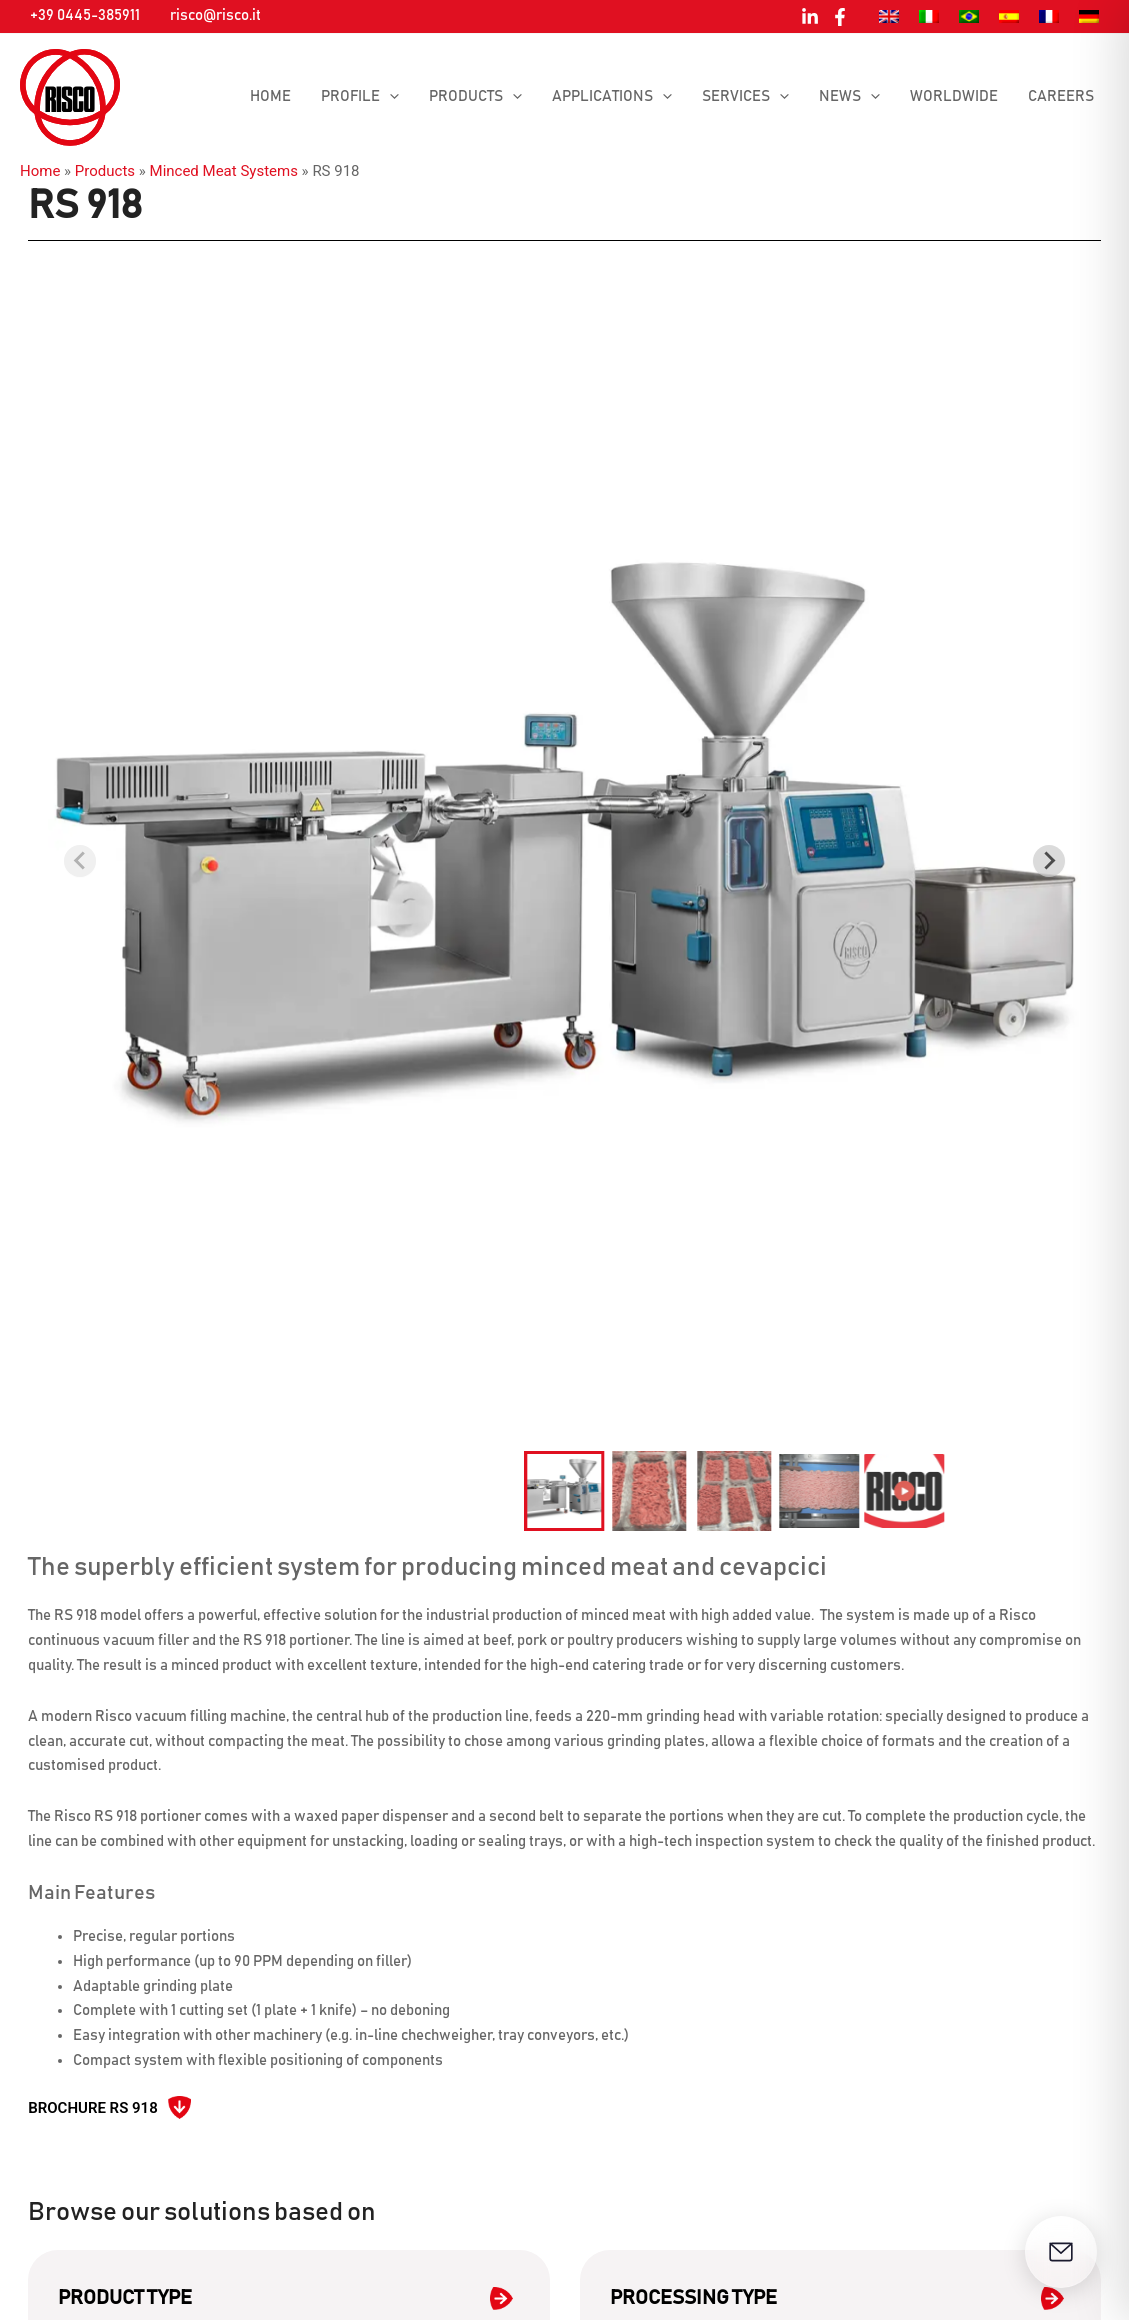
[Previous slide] (80, 861)
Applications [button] (612, 97)
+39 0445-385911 (85, 15)
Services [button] (745, 97)
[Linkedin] (810, 17)
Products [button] (475, 97)
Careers (1061, 96)
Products (105, 171)
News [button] (849, 97)
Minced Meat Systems (224, 171)
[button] (389, 97)
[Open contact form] (1061, 2252)
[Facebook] (840, 17)
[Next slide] (1049, 861)
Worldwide (954, 96)
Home (270, 96)
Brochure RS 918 (93, 2108)
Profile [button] (360, 97)
